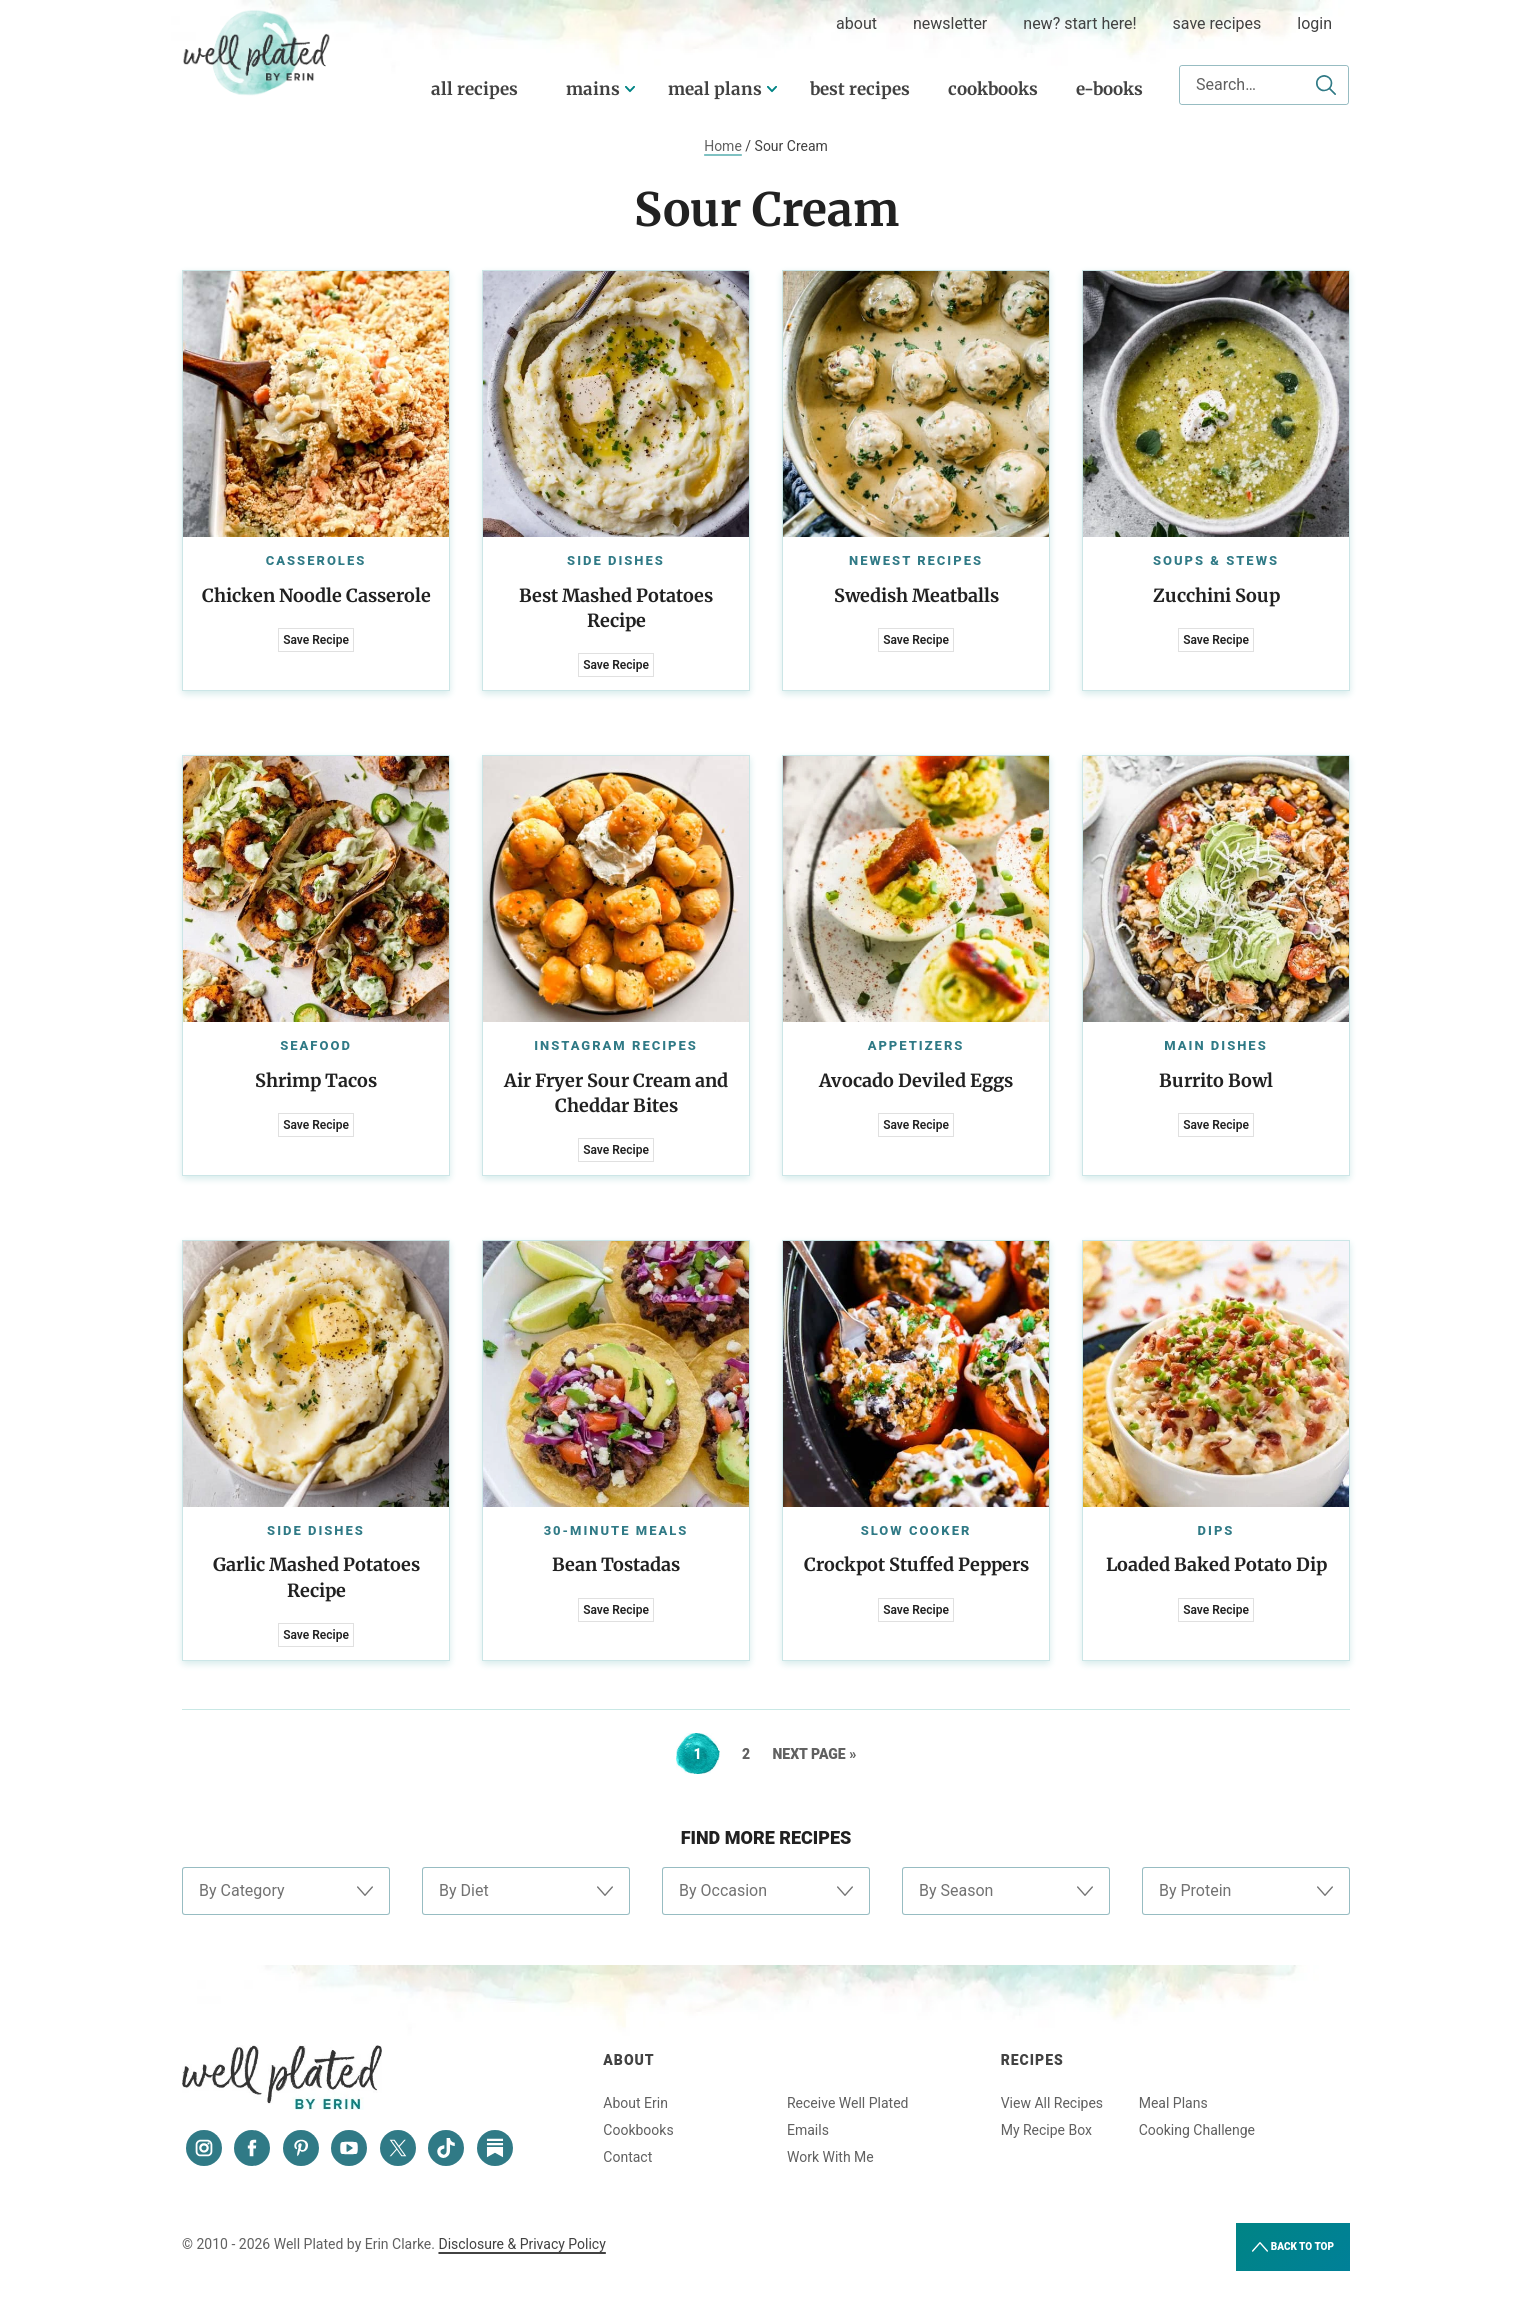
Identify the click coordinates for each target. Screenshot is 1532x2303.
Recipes (1032, 2060)
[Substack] (495, 2148)
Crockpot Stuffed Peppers (916, 1564)
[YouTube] (349, 2148)
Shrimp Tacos (316, 1080)
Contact (627, 2157)
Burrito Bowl (1216, 1080)
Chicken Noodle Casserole (316, 595)
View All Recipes (1052, 2103)
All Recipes (474, 89)
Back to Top (1293, 2247)
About (628, 2060)
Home (723, 146)
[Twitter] (398, 2148)
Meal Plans (715, 89)
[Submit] (1326, 85)
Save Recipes (1217, 23)
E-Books (1109, 89)
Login (1314, 23)
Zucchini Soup (1216, 595)
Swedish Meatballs (916, 595)
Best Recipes (860, 89)
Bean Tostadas (616, 1564)
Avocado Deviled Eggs (916, 1080)
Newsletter (950, 23)
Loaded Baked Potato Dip (1216, 1564)
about (856, 23)
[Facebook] (252, 2148)
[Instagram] (204, 2148)
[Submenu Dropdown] (630, 89)
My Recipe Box (1046, 2130)
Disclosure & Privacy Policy (521, 2244)
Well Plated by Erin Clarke (257, 53)
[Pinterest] (301, 2148)
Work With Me (830, 2157)
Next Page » (815, 1754)
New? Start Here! (1079, 23)
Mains (593, 89)
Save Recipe (316, 640)
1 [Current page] (706, 1754)
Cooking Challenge (1197, 2130)
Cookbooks (993, 89)
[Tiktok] (446, 2148)
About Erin (635, 2103)
